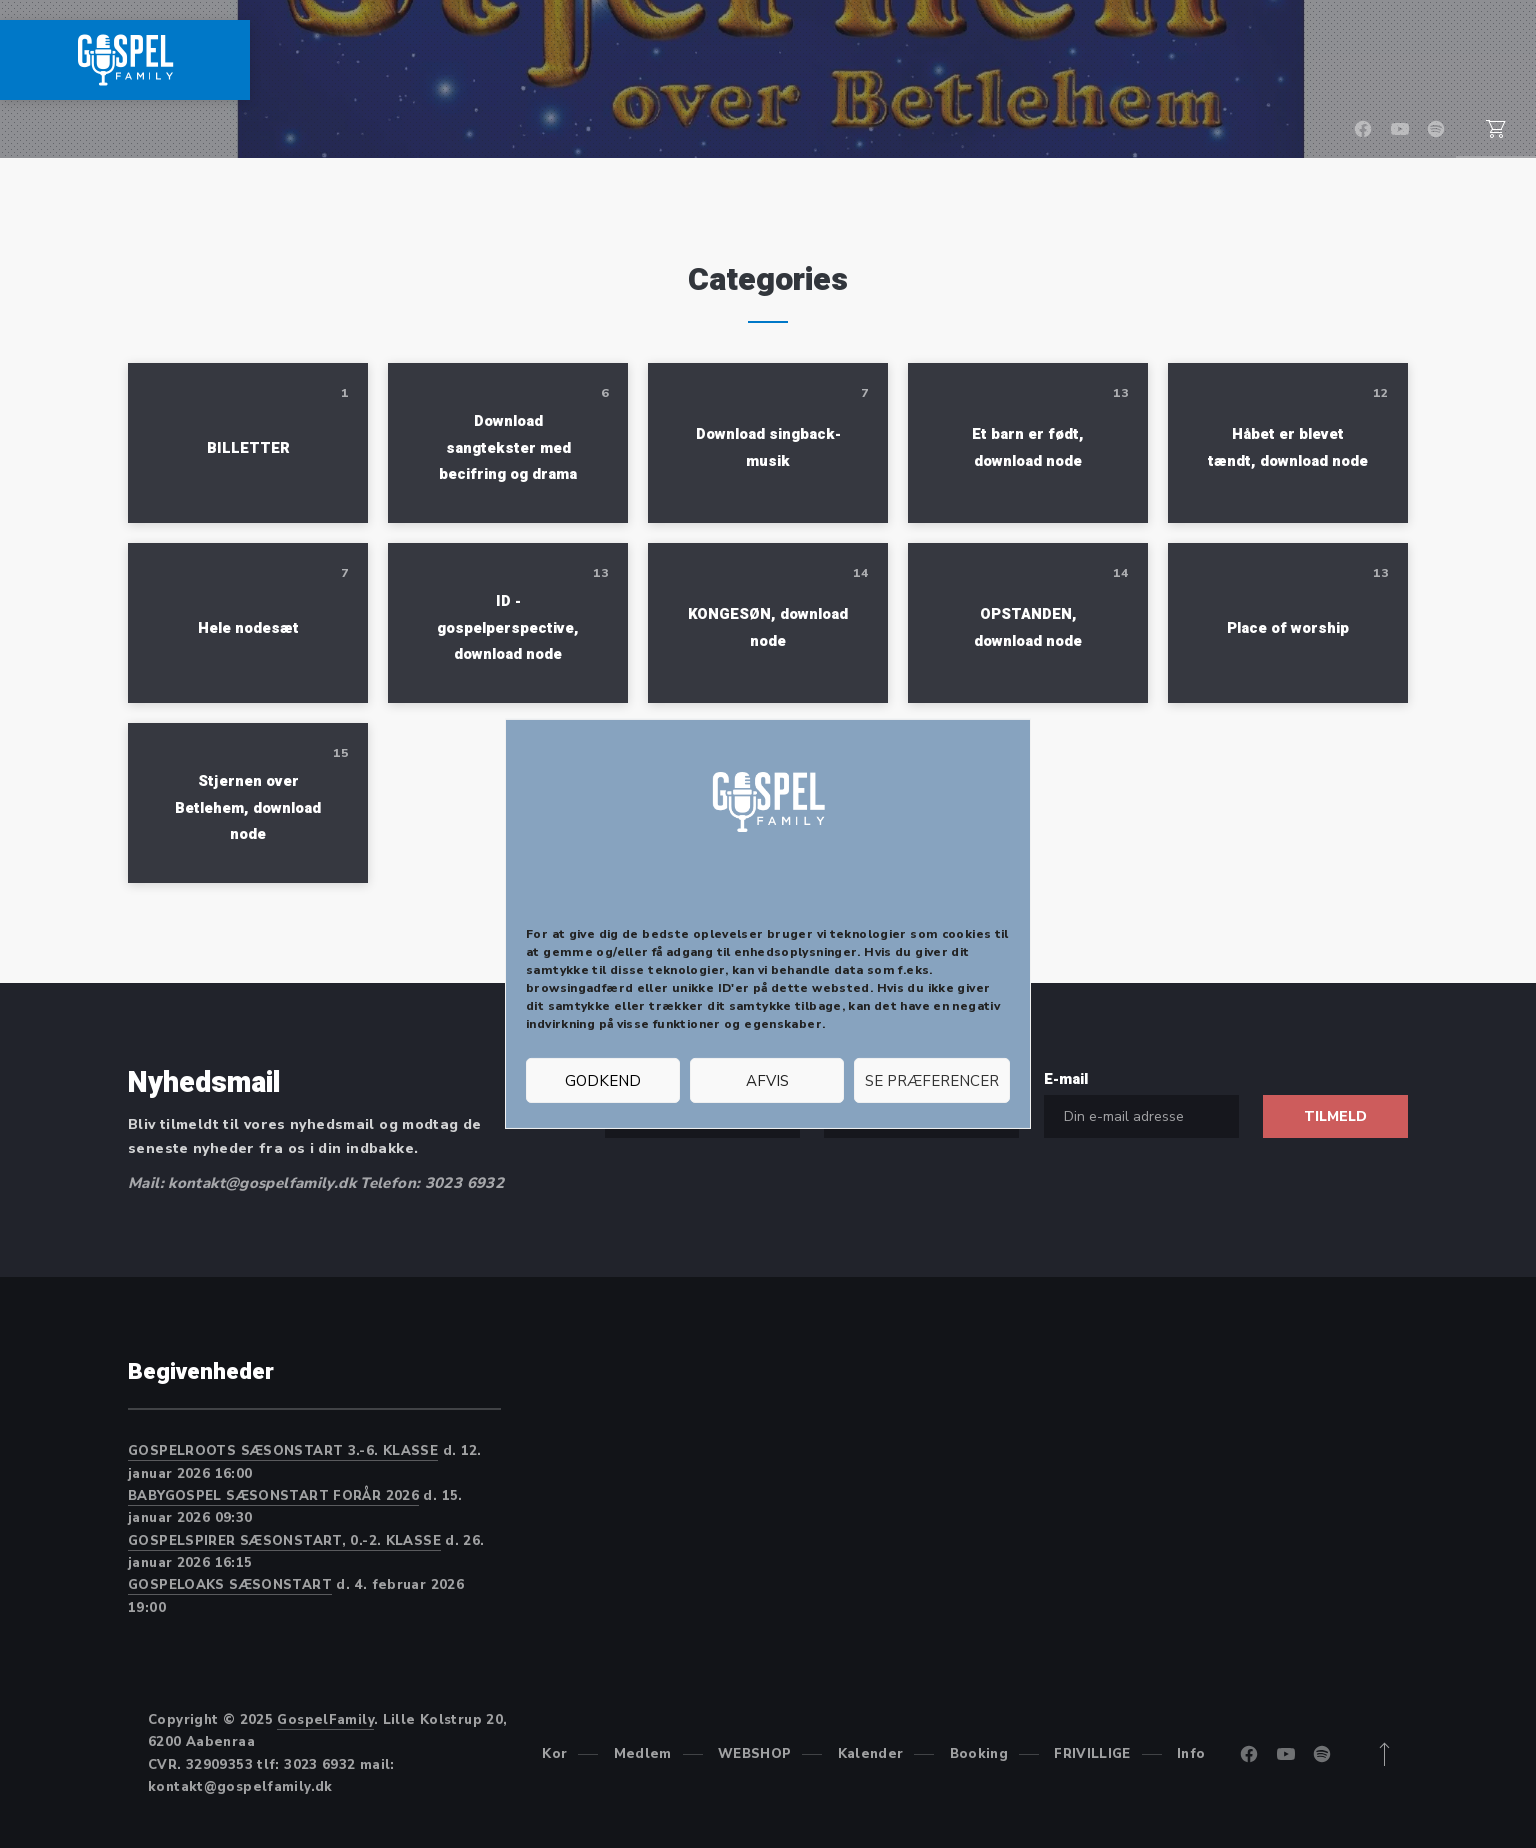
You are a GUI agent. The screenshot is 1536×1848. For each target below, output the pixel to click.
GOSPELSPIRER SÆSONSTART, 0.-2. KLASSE (284, 1541)
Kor (765, 60)
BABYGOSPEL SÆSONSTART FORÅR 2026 (273, 1496)
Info (1492, 60)
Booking (1253, 60)
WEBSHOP (987, 60)
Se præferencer (932, 1081)
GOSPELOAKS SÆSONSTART (230, 1585)
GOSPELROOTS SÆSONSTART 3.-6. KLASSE (283, 1451)
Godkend (603, 1081)
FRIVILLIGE (1384, 60)
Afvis (767, 1081)
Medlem (862, 60)
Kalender (1122, 60)
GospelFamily (325, 1720)
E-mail (1066, 1079)
